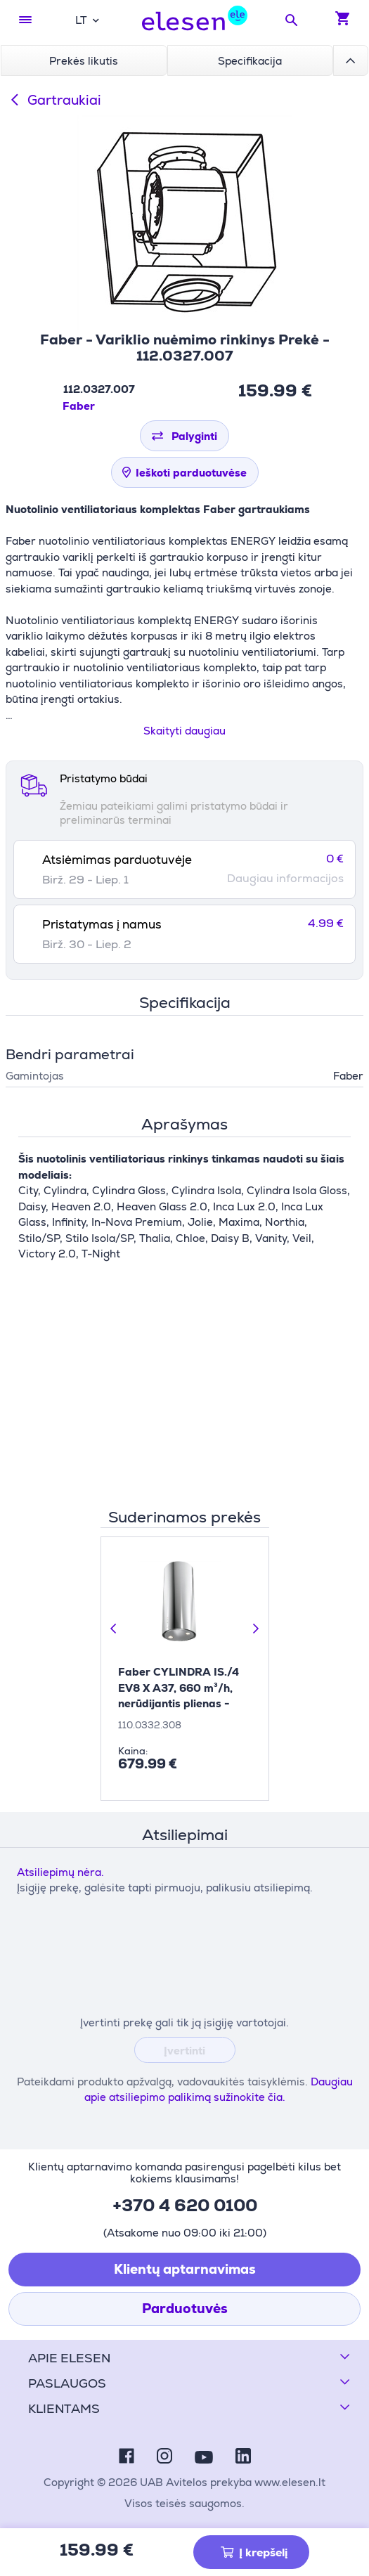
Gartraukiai (53, 100)
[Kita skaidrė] (255, 1628)
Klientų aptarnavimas (185, 2269)
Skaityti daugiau (184, 730)
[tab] (184, 869)
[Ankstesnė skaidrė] (115, 1628)
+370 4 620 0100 (184, 2205)
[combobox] (87, 20)
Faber (79, 406)
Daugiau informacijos (285, 879)
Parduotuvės (185, 2308)
